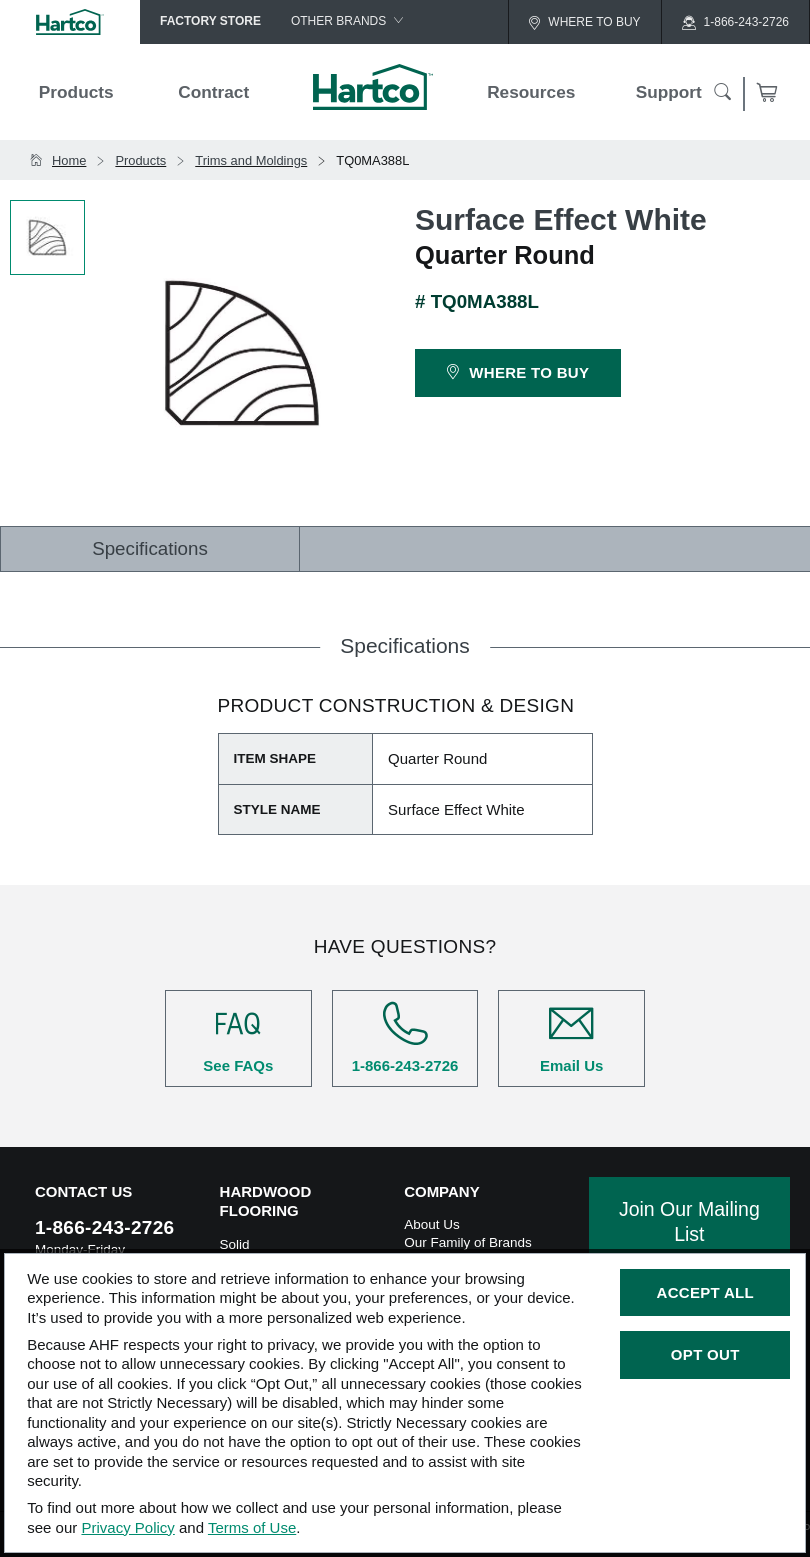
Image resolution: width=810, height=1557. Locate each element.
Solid (235, 1244)
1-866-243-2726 (405, 1037)
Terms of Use (252, 1527)
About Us (432, 1224)
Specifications (150, 548)
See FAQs (238, 1037)
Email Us (571, 1037)
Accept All (705, 1292)
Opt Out (705, 1354)
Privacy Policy (127, 1527)
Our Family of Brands (468, 1242)
